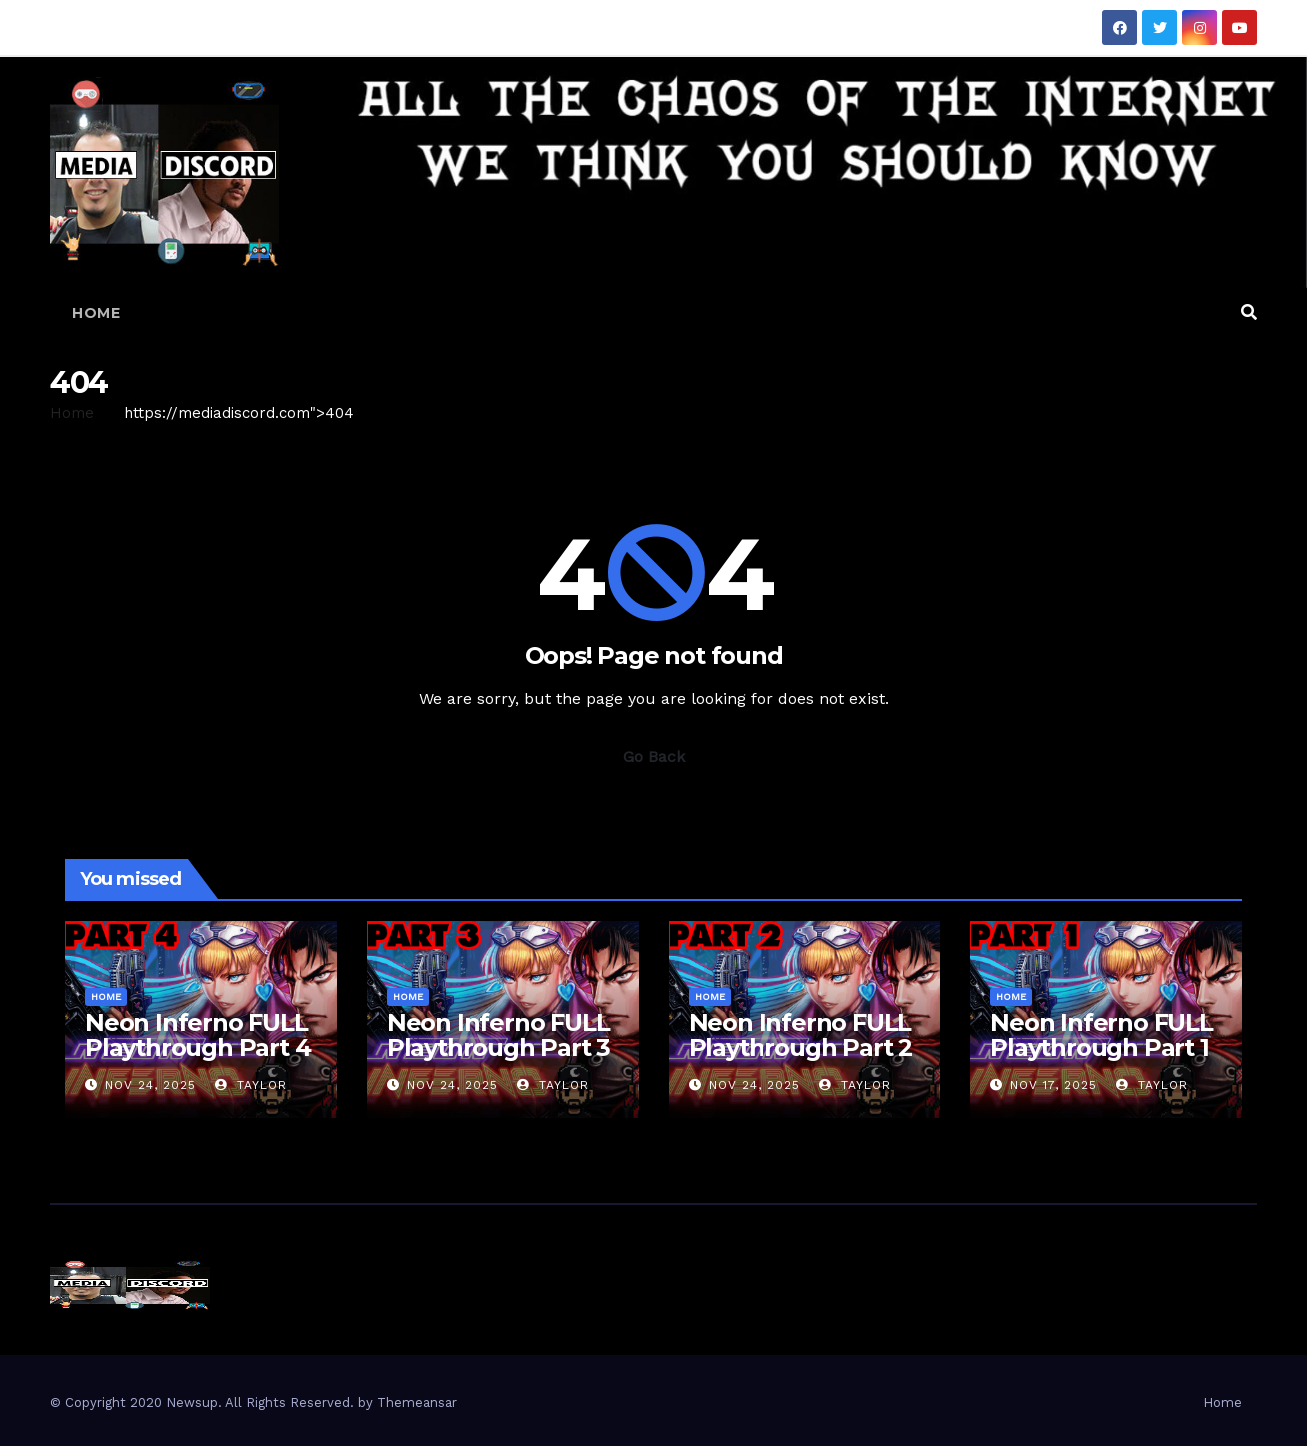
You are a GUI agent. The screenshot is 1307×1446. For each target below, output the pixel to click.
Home (96, 313)
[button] (1249, 312)
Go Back (654, 756)
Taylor (251, 1085)
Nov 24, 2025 (150, 1085)
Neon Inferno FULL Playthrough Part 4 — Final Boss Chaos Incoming (197, 1060)
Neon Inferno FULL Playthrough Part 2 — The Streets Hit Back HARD (800, 1060)
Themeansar (417, 1402)
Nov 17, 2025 (1053, 1085)
